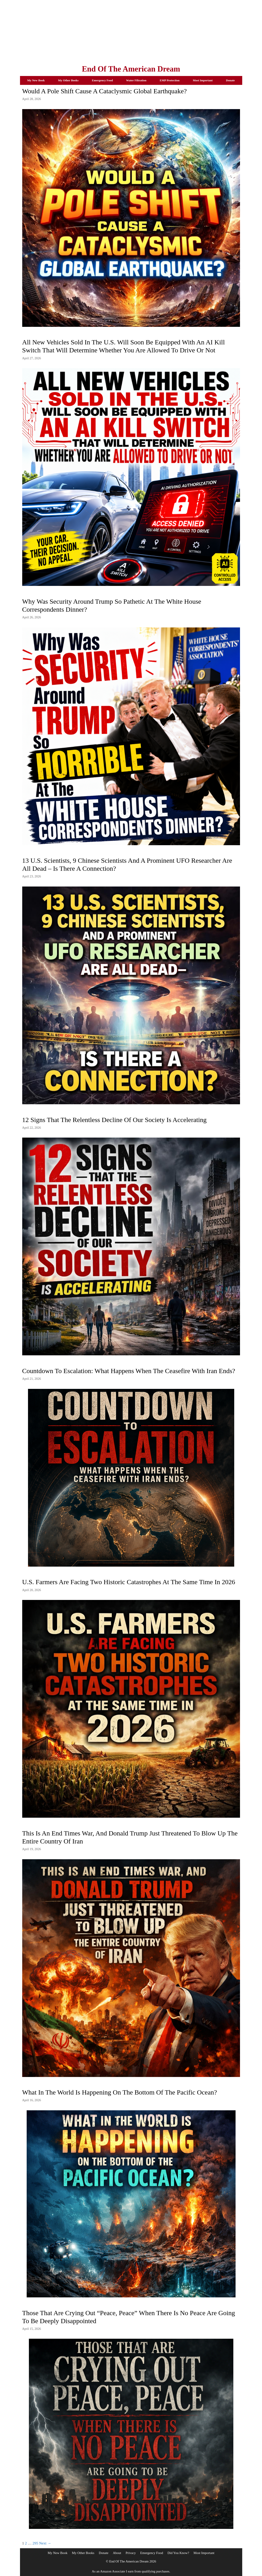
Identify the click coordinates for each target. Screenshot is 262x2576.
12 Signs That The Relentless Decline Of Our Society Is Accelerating (114, 1119)
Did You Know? (178, 2553)
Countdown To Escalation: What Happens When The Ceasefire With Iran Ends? (128, 1370)
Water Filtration (136, 80)
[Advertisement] (131, 31)
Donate (230, 80)
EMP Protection (170, 80)
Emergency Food (102, 80)
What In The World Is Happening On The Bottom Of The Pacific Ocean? (119, 2092)
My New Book (36, 80)
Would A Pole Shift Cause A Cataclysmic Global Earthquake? (104, 91)
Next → (45, 2543)
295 (35, 2543)
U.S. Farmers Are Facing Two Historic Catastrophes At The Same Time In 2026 (128, 1582)
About (117, 2553)
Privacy (131, 2553)
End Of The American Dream (131, 69)
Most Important (203, 80)
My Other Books (68, 80)
